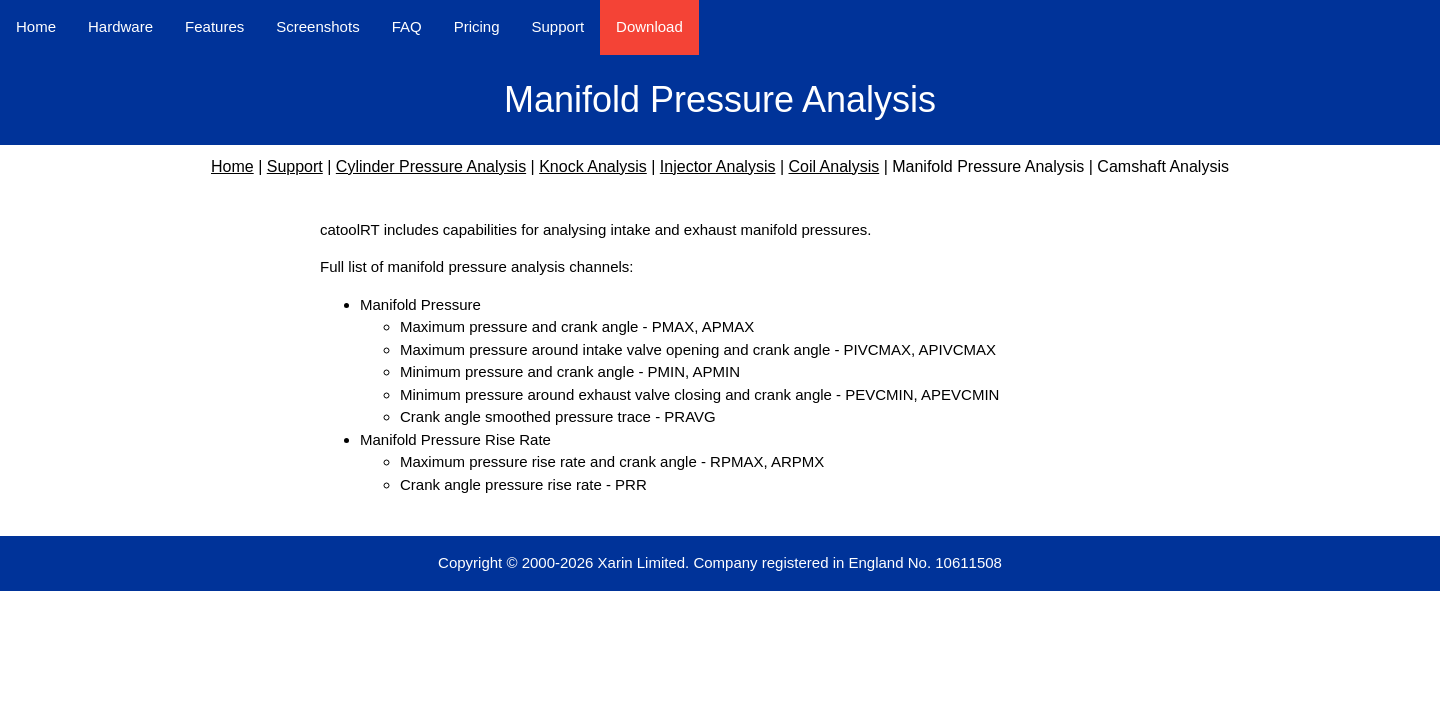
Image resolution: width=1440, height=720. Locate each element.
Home (36, 26)
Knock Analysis (593, 166)
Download (649, 26)
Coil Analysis (833, 166)
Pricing (477, 26)
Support (558, 26)
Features (214, 26)
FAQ (407, 26)
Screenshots (317, 26)
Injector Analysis (718, 166)
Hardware (120, 26)
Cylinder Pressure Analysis (431, 166)
